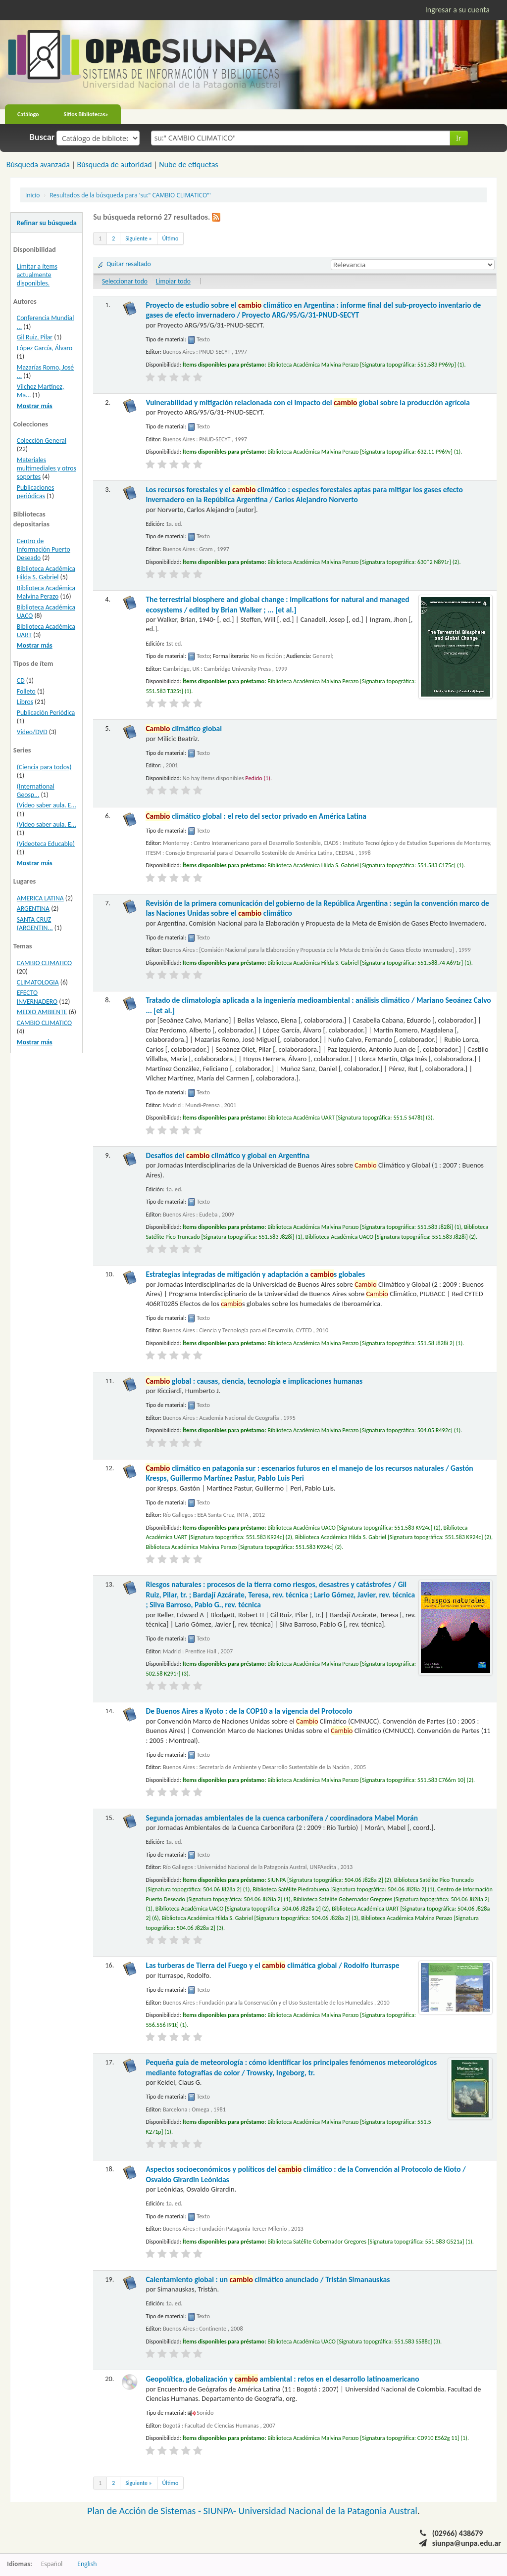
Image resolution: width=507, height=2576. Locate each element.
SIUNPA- (221, 2511)
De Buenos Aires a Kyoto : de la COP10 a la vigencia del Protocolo (249, 1711)
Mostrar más (34, 406)
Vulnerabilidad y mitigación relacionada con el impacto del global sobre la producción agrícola (307, 402)
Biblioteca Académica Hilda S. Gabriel (46, 572)
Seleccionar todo (125, 281)
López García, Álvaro (44, 348)
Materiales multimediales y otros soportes (46, 468)
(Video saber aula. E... (46, 805)
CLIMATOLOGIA (38, 982)
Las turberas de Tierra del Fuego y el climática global (272, 1965)
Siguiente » (138, 238)
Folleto (26, 691)
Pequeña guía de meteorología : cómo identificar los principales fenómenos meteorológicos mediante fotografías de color (291, 2067)
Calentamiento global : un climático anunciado (268, 2279)
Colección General (41, 440)
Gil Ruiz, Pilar (34, 337)
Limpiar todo (173, 281)
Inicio (32, 195)
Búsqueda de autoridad (114, 164)
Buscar (42, 137)
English (87, 2564)
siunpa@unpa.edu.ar (466, 2543)
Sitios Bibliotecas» (86, 114)
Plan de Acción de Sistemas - (145, 2511)
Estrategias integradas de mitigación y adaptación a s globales (255, 1274)
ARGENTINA (33, 908)
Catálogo (28, 114)
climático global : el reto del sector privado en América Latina (256, 816)
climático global (184, 728)
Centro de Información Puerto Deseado (43, 549)
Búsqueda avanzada (38, 164)
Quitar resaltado (128, 264)
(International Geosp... (35, 790)
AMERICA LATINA (40, 898)
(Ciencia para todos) (44, 767)
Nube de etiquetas (188, 164)
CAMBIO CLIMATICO (44, 963)
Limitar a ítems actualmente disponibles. (37, 274)
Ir (458, 137)
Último (170, 238)
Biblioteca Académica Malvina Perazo (46, 592)
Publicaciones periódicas (35, 491)
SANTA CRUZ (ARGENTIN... (35, 923)
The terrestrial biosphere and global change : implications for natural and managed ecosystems (277, 604)
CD (21, 680)
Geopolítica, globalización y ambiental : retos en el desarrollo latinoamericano (282, 2379)
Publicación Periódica (46, 712)
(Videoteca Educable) (46, 844)
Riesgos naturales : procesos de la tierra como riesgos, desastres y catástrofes (280, 1594)
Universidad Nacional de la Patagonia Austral (328, 2511)
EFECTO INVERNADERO (37, 996)
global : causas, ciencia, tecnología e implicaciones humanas (254, 1381)
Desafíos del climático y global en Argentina (227, 1155)
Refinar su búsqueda (46, 222)
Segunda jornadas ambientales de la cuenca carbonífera (282, 1818)
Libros (25, 702)
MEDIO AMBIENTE (42, 1012)
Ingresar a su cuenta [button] (457, 9)
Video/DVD (32, 732)
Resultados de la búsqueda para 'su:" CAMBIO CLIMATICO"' (130, 195)
